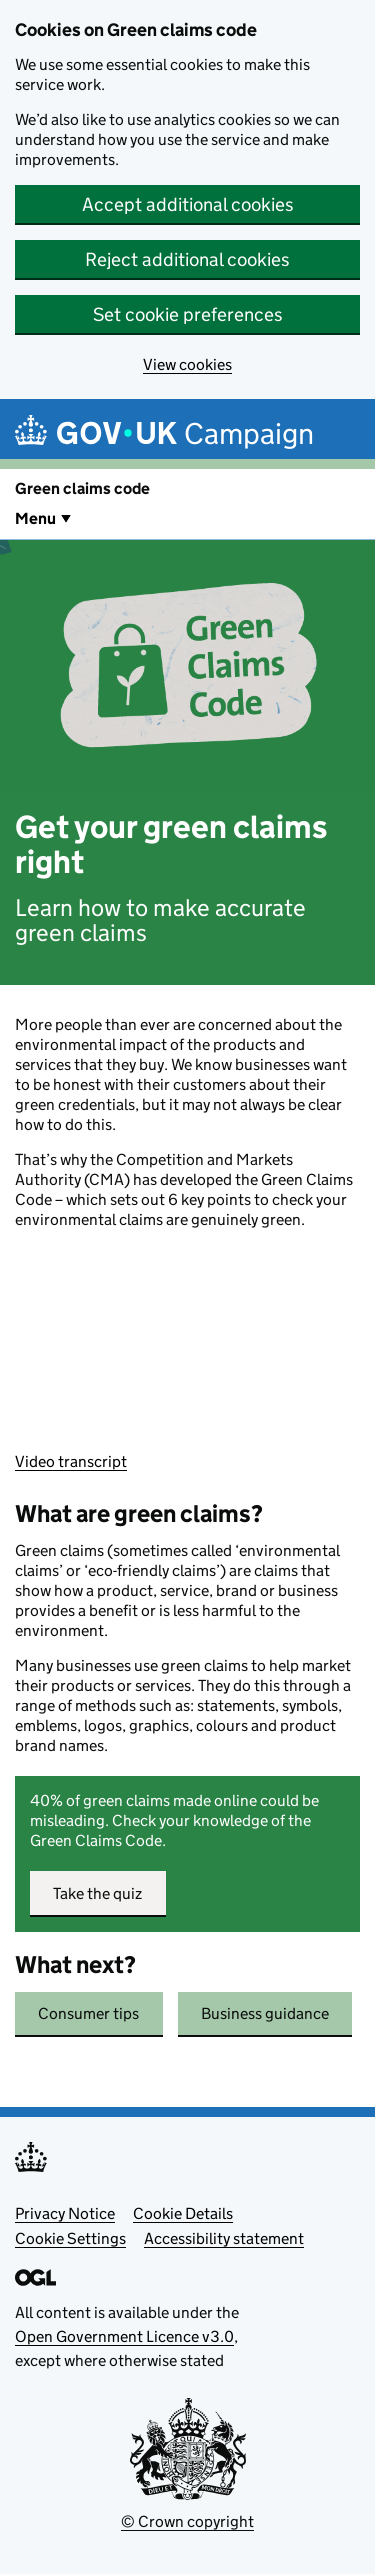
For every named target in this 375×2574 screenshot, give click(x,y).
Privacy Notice (65, 2213)
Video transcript (71, 1461)
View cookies (187, 364)
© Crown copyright (187, 2521)
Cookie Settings (70, 2238)
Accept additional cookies (188, 204)
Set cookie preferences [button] (188, 314)
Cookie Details (183, 2213)
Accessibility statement (224, 2238)
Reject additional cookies (187, 259)
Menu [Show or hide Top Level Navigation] (35, 518)
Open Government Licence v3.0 (124, 2336)
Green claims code (82, 488)
